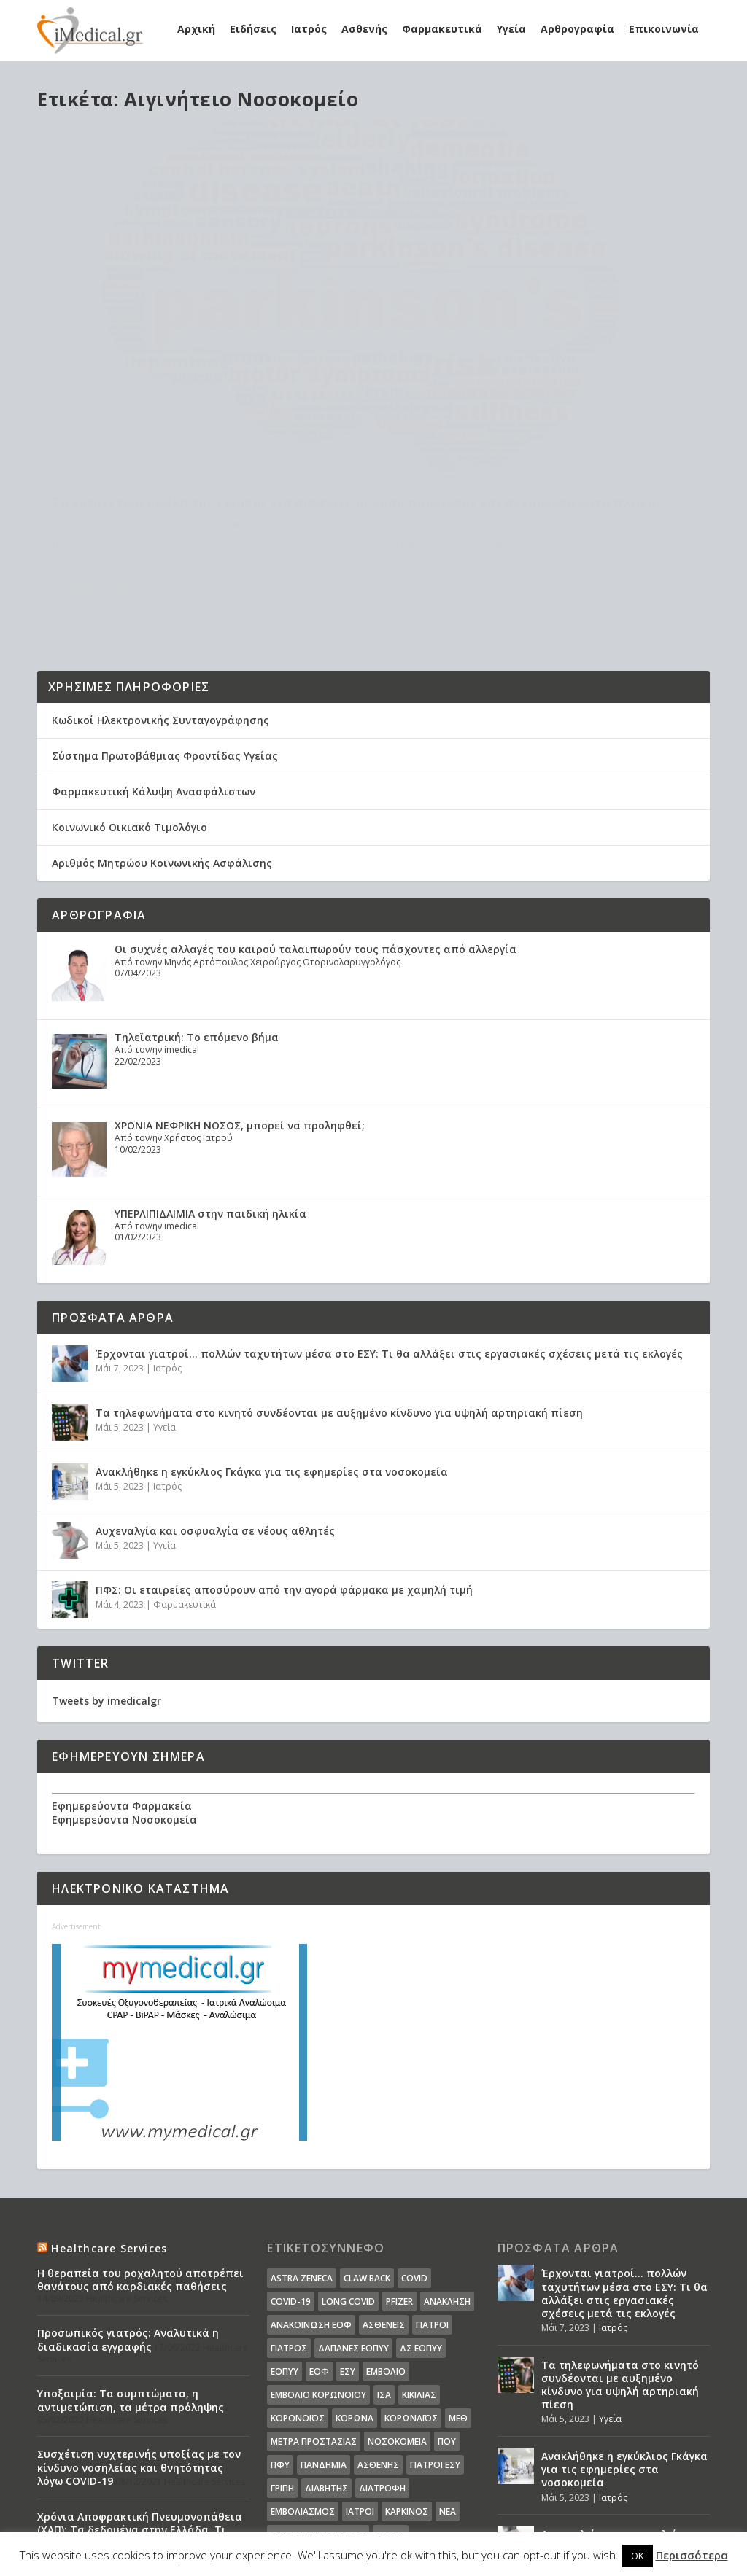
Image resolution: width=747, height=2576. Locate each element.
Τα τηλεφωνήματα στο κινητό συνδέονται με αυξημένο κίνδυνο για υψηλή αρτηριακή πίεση (339, 1268)
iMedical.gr (97, 392)
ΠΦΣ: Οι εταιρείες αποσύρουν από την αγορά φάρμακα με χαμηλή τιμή (284, 1445)
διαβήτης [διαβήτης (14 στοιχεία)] (326, 2344)
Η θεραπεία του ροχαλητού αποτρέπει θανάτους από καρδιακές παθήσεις (140, 2135)
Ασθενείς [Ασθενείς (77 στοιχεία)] (384, 2180)
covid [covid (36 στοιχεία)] (414, 2134)
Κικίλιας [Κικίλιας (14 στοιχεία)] (419, 2250)
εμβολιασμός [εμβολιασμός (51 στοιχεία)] (303, 2367)
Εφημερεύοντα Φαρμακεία (122, 1662)
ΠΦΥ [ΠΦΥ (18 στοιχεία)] (280, 2320)
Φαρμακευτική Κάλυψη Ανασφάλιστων (153, 647)
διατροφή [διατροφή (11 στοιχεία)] (382, 2344)
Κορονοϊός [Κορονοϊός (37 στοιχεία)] (298, 2274)
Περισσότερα (692, 2555)
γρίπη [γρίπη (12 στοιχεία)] (282, 2344)
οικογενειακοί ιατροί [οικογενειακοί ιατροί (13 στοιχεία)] (318, 2390)
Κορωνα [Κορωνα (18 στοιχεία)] (355, 2274)
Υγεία (511, 29)
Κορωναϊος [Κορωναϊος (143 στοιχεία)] (411, 2274)
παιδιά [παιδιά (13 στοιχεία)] (390, 2390)
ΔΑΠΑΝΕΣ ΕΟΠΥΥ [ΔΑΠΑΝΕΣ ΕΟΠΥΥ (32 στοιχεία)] (353, 2204)
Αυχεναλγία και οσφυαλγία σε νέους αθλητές (215, 1386)
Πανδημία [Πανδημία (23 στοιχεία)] (324, 2320)
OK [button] (637, 2555)
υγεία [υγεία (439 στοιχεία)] (374, 2414)
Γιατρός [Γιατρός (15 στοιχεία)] (289, 2204)
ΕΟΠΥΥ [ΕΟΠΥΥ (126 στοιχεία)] (284, 2227)
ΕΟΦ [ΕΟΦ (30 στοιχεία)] (319, 2227)
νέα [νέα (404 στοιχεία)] (447, 2367)
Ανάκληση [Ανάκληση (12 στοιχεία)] (447, 2157)
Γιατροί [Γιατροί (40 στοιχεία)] (432, 2180)
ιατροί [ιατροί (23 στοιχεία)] (360, 2367)
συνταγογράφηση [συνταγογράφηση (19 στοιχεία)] (311, 2414)
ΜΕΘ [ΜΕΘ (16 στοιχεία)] (458, 2274)
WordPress (337, 2522)
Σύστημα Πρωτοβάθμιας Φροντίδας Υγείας (165, 611)
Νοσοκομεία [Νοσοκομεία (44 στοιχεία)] (397, 2297)
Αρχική (196, 29)
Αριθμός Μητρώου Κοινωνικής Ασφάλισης (162, 718)
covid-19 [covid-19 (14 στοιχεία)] (291, 2157)
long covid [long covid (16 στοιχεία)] (348, 2157)
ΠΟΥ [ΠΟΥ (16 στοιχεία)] (447, 2297)
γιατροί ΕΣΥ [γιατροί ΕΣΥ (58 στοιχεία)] (435, 2320)
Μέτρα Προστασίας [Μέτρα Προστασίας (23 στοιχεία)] (314, 2297)
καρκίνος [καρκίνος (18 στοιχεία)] (406, 2367)
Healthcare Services (109, 2104)
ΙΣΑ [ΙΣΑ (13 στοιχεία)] (384, 2250)
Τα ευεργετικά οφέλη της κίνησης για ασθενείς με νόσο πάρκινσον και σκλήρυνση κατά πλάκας (192, 353)
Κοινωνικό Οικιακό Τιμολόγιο (129, 683)
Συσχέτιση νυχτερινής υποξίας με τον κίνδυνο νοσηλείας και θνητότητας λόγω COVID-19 (139, 2323)
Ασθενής (364, 29)
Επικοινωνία (664, 29)
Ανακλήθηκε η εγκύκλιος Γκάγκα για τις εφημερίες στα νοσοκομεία (272, 1327)
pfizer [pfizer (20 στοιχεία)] (399, 2157)
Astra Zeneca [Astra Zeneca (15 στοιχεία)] (302, 2134)
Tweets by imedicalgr (106, 1556)
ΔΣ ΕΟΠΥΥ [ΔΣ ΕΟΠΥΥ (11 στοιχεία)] (421, 2204)
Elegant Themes (164, 2522)
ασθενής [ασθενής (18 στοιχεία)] (378, 2320)
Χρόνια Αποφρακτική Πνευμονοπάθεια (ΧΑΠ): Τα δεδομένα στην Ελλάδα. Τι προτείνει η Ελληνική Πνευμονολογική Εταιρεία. (139, 2392)
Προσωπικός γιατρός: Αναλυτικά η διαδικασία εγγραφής (128, 2195)
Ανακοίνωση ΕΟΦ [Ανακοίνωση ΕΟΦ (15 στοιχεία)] (311, 2180)
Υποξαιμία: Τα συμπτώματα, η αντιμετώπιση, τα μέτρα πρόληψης (130, 2256)
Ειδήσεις (253, 29)
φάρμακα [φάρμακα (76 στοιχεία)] (292, 2437)
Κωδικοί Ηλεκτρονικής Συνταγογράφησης (160, 576)
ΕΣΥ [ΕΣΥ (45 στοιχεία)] (347, 2227)
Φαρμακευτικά (442, 29)
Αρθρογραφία (577, 29)
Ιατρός (309, 29)
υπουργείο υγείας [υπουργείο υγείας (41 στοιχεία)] (434, 2414)
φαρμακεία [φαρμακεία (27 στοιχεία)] (349, 2437)
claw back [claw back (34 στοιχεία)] (367, 2134)
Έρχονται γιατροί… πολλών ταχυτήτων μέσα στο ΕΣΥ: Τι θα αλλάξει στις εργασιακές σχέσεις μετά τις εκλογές (389, 1209)
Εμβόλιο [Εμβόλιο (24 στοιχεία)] (386, 2227)
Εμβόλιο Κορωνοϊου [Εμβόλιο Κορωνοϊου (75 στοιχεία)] (318, 2250)
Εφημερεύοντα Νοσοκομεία (124, 1675)
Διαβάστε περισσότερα (121, 467)
